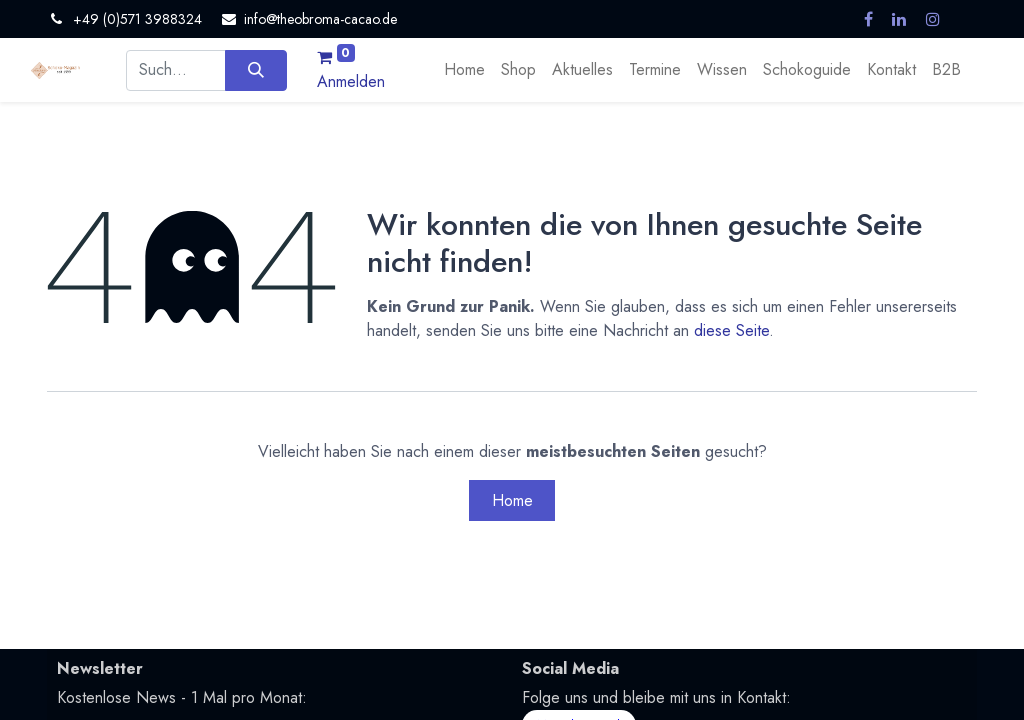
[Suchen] (255, 70)
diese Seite (731, 330)
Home (512, 500)
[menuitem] (464, 70)
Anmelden (351, 81)
